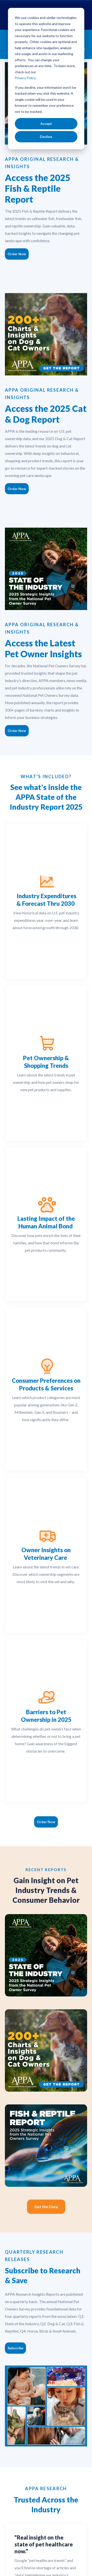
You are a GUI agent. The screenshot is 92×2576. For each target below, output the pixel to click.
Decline (46, 136)
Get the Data (46, 2206)
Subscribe (15, 2348)
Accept (46, 123)
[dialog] (46, 78)
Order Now (17, 254)
